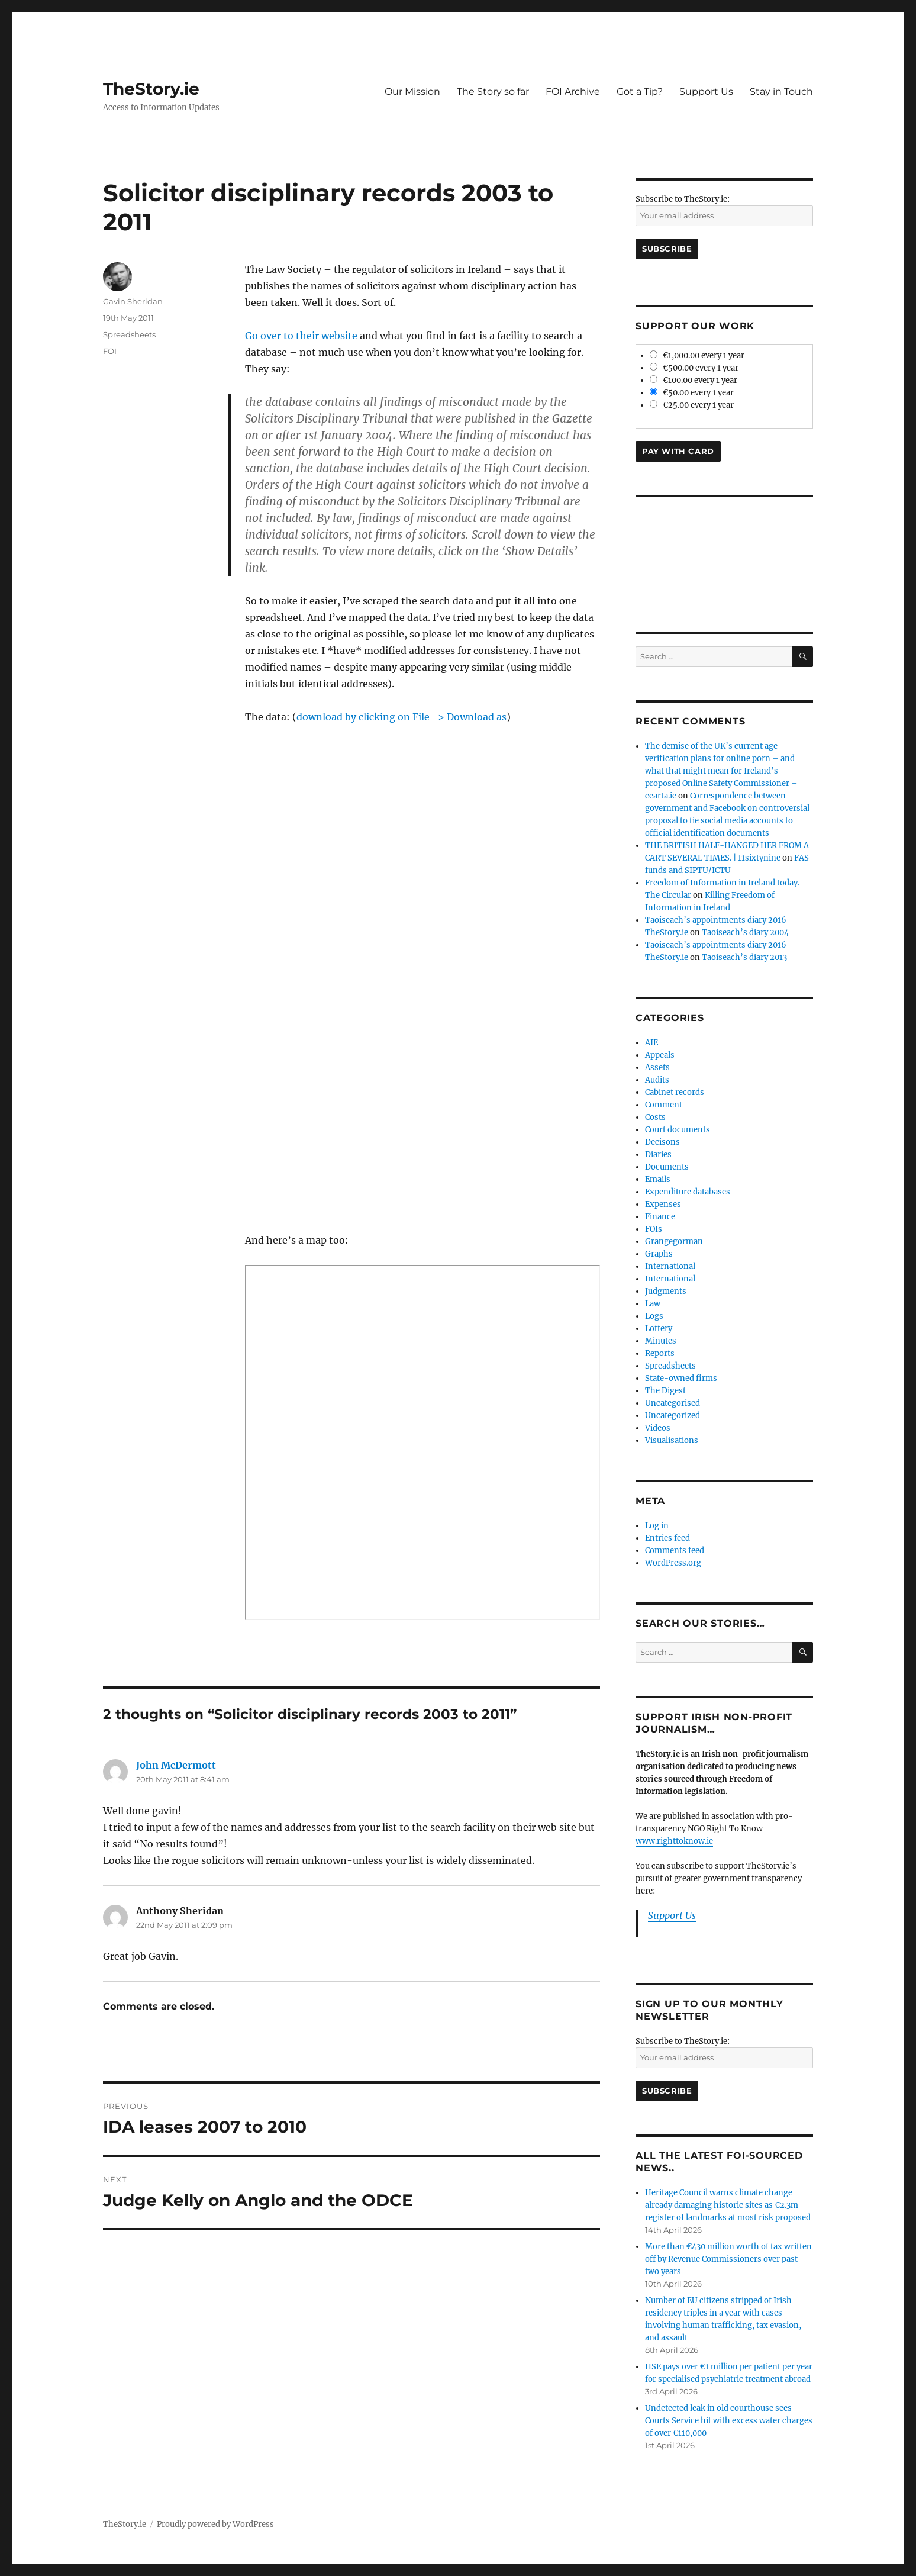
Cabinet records (674, 1092)
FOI (110, 351)
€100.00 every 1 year (693, 380)
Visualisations (671, 1440)
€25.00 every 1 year (692, 405)
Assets (657, 1067)
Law (652, 1304)
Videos (657, 1428)
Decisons (662, 1142)
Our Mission (412, 91)
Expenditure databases (687, 1192)
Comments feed (674, 1550)
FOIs (653, 1229)
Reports (660, 1353)
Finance (660, 1217)
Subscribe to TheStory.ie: (683, 199)
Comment (663, 1105)
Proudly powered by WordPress (215, 2524)
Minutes (660, 1341)
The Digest (665, 1391)
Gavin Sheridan (133, 301)
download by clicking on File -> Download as (401, 717)
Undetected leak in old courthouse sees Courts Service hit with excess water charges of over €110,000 (728, 2420)
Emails (657, 1179)
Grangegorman (674, 1242)
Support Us (706, 91)
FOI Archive (573, 91)
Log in (657, 1526)
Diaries (658, 1154)
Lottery (658, 1329)
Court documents (677, 1130)
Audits (657, 1080)
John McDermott (176, 1765)
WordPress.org (673, 1563)
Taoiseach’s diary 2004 (745, 933)
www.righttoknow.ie (674, 1841)
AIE (651, 1043)
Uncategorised (672, 1403)
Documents (667, 1167)
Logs (654, 1316)
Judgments (665, 1291)
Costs (655, 1117)
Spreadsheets (129, 334)
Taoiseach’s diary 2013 (744, 957)
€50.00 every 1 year (692, 393)
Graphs (659, 1254)
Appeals (660, 1055)
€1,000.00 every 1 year (697, 355)
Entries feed (667, 1538)
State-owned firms (681, 1378)
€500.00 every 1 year (694, 368)
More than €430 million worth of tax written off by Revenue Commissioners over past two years (728, 2259)
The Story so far (493, 91)
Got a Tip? (640, 91)
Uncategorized (672, 1416)
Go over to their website (301, 336)
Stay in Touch (781, 91)
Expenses (663, 1204)
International (670, 1266)
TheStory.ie (151, 89)
